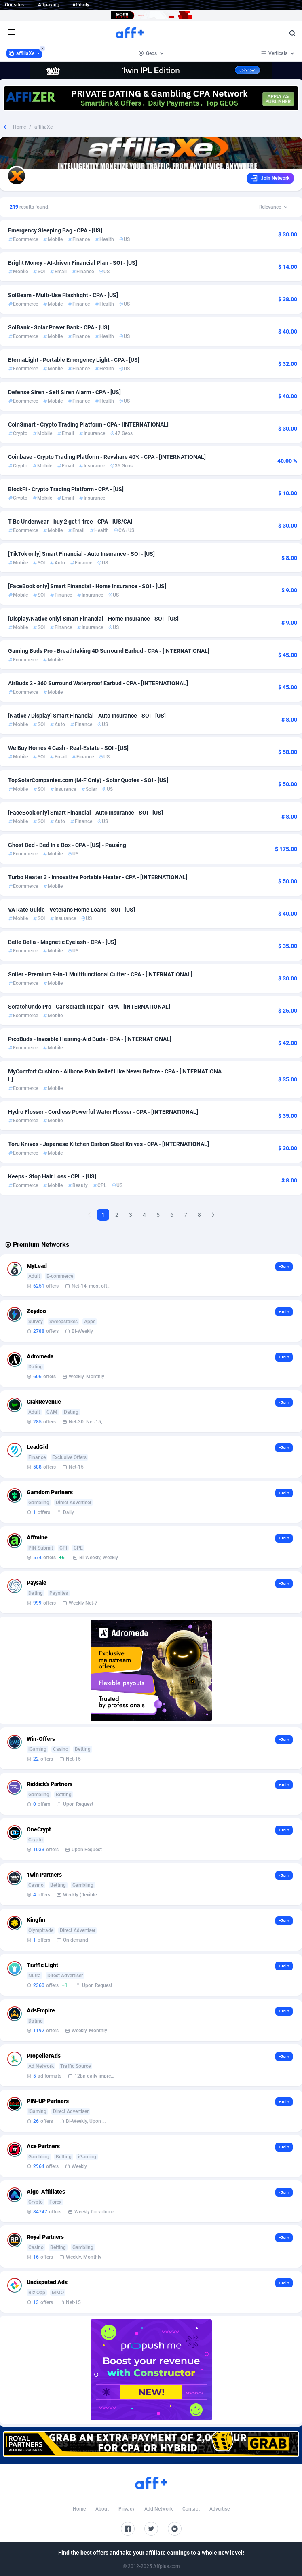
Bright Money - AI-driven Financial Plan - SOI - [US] (72, 263)
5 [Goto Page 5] (158, 1215)
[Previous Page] (89, 1215)
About (102, 2509)
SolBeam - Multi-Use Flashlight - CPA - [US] (63, 295)
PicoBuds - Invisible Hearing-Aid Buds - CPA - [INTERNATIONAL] (89, 1039)
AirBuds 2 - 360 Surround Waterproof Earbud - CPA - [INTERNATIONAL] (98, 683)
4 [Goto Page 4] (144, 1215)
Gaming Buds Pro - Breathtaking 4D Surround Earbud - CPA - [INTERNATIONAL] (108, 651)
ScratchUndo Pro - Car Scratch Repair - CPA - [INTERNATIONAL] (89, 1006)
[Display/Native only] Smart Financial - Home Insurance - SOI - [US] (93, 618)
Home (19, 127)
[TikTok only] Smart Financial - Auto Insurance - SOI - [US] (81, 554)
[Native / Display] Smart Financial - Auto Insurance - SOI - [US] (87, 715)
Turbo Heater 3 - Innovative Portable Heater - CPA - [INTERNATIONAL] (97, 877)
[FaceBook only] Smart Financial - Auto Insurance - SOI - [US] (85, 812)
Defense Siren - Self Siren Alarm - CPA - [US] (64, 392)
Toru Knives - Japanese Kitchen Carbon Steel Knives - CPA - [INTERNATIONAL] (108, 1144)
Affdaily (80, 5)
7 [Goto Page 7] (185, 1215)
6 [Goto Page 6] (171, 1215)
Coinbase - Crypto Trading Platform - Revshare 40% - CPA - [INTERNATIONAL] (107, 457)
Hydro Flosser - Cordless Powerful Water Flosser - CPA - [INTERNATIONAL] (103, 1112)
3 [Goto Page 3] (130, 1215)
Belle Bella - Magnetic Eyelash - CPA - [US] (62, 942)
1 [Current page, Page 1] (103, 1215)
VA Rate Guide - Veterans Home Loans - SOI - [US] (71, 909)
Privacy (126, 2509)
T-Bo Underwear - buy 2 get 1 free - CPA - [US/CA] (70, 521)
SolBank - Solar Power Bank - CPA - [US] (58, 327)
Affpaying (48, 5)
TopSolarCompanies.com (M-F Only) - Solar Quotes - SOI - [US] (88, 780)
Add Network (158, 2509)
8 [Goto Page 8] (199, 1215)
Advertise (219, 2509)
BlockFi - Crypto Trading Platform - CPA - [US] (66, 489)
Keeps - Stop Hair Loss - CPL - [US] (52, 1176)
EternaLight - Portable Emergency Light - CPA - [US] (73, 360)
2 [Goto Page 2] (116, 1215)
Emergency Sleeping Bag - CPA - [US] (55, 230)
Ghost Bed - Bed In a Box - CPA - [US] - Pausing (67, 845)
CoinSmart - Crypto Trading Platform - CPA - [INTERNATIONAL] (88, 424)
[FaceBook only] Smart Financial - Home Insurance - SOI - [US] (87, 586)
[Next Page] (213, 1215)
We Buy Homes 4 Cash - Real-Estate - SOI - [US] (68, 748)
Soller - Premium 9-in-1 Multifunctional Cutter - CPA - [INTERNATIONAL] (100, 974)
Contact (191, 2509)
